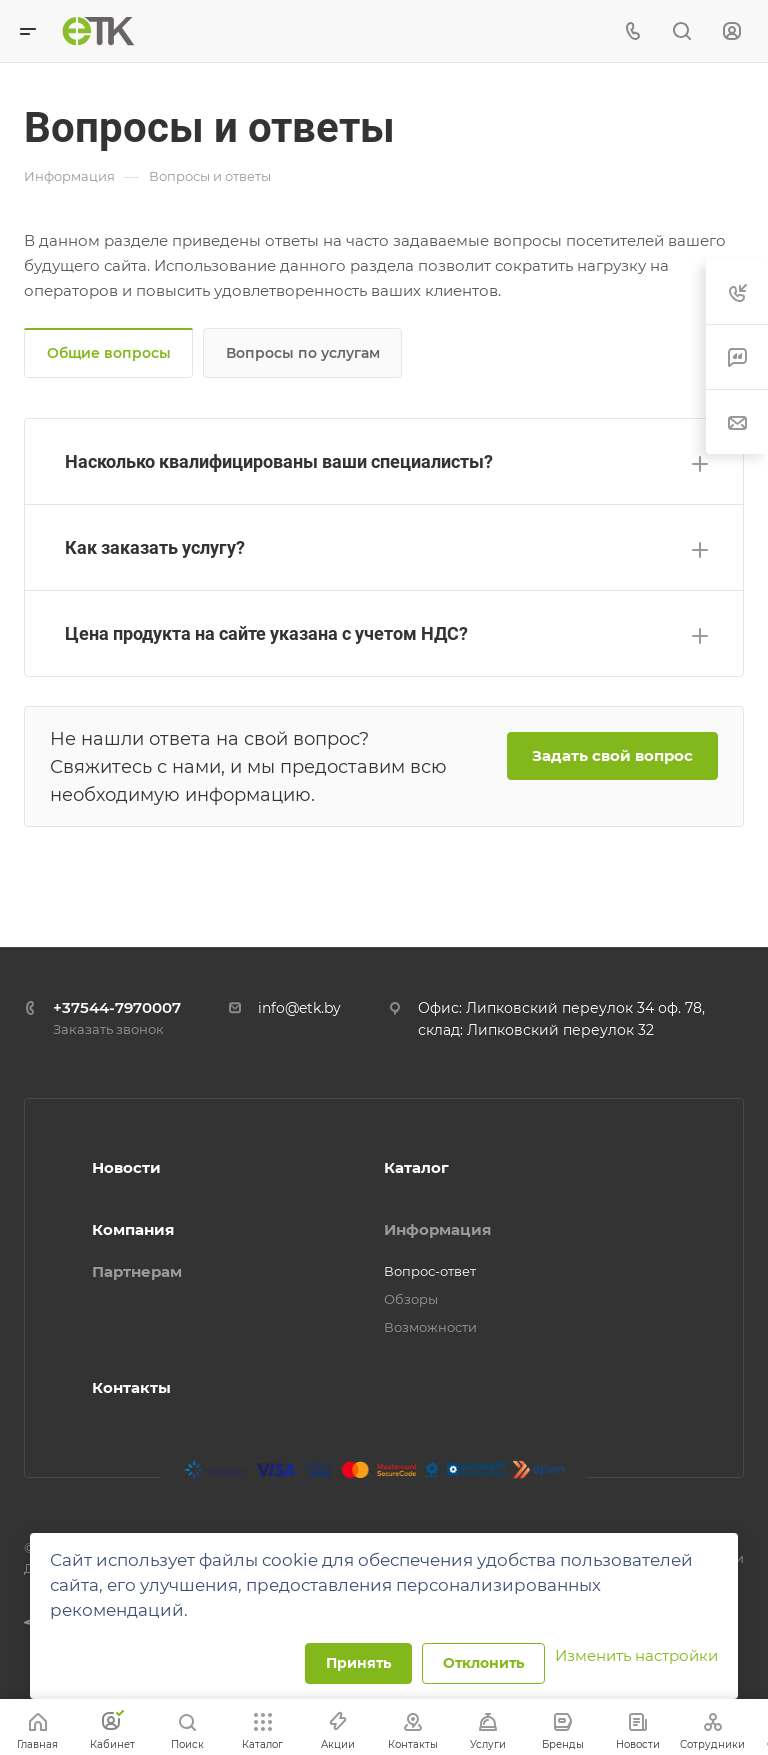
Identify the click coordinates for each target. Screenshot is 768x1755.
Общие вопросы (109, 353)
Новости (126, 1167)
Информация (437, 1229)
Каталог (416, 1167)
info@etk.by (299, 1008)
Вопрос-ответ (430, 1271)
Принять (358, 1663)
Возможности (430, 1327)
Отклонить (483, 1663)
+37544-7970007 (117, 1007)
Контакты (131, 1387)
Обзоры (411, 1299)
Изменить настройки (636, 1655)
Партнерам (137, 1271)
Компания (133, 1229)
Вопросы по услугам (303, 353)
